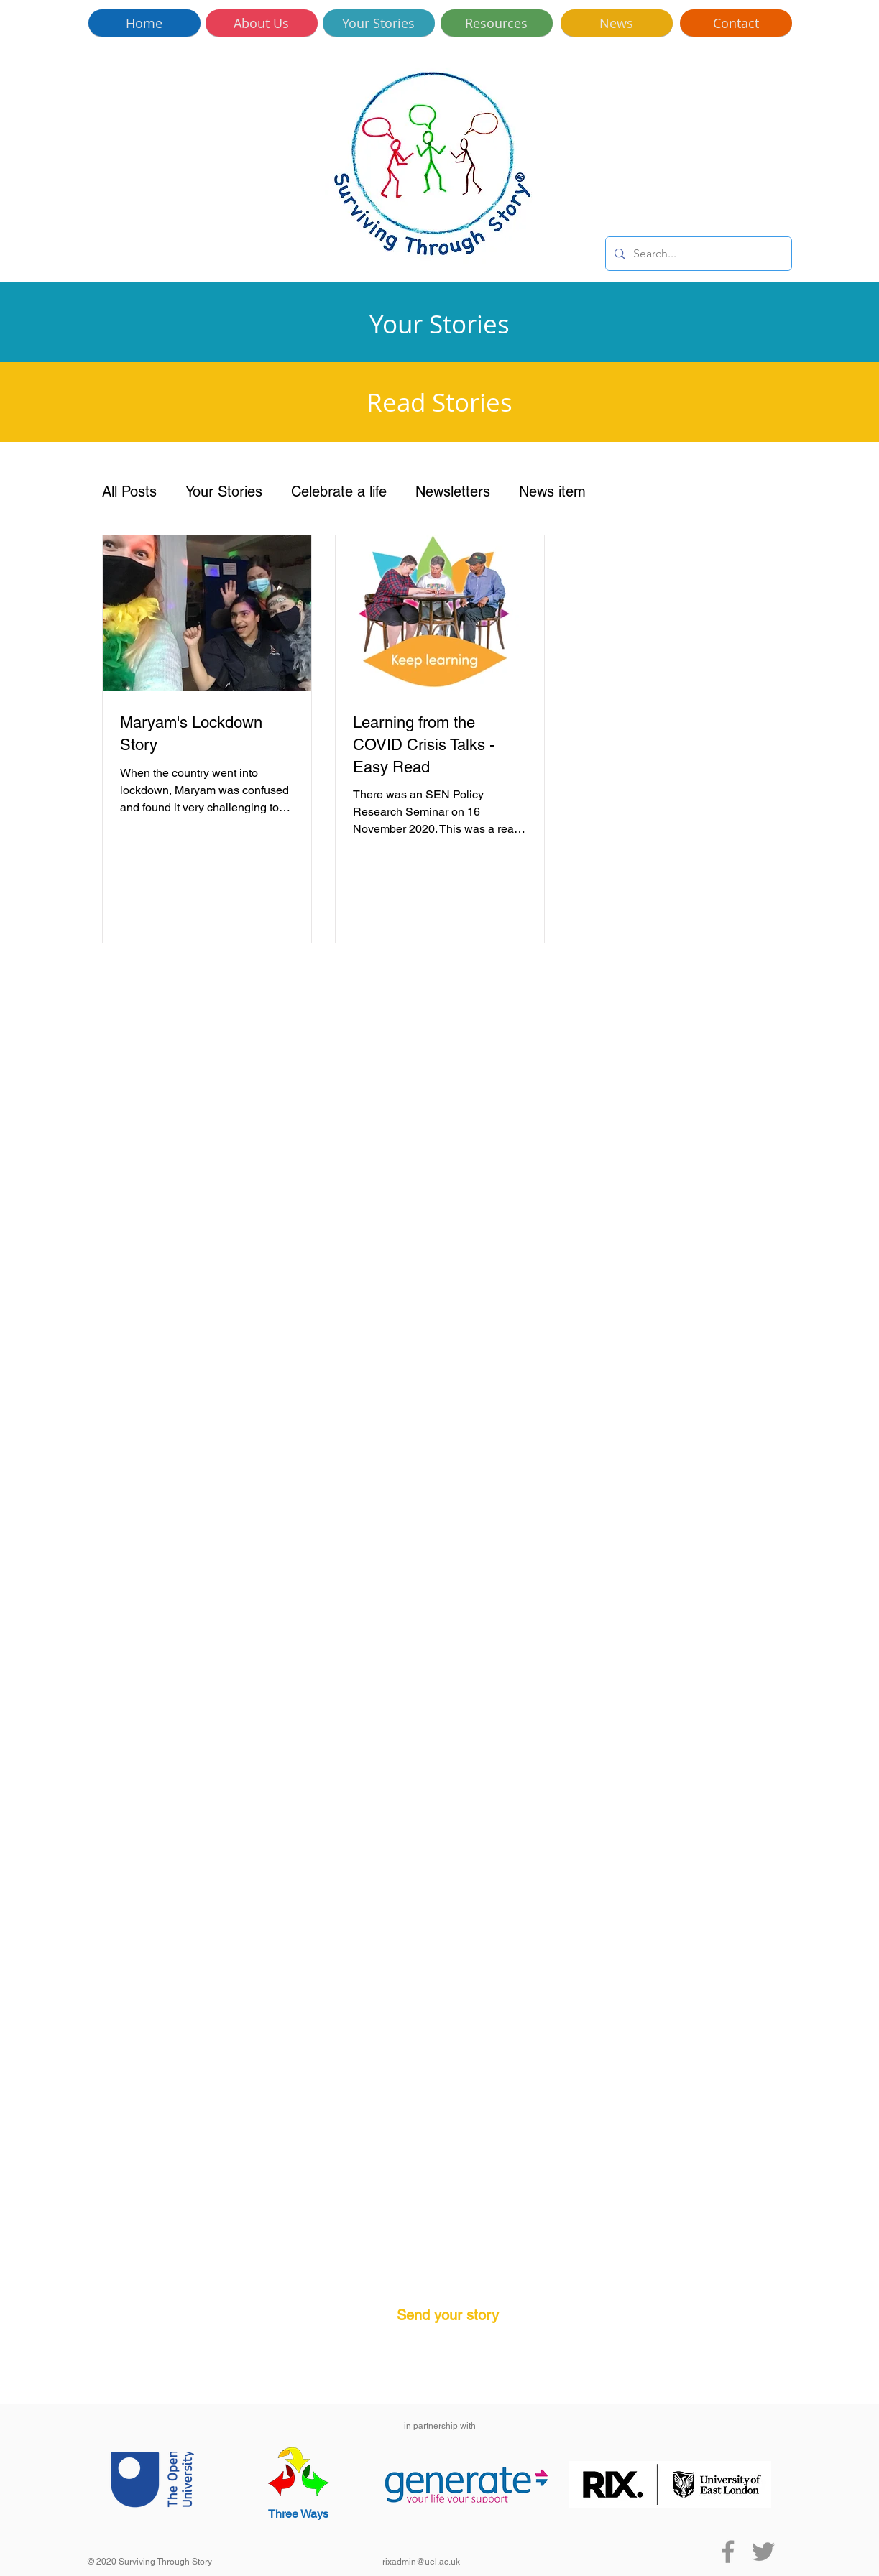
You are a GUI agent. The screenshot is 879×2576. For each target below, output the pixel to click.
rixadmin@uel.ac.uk (421, 2562)
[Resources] (497, 23)
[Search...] (697, 253)
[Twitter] (763, 2551)
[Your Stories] (379, 23)
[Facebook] (728, 2551)
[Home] (144, 23)
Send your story (448, 2315)
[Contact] (736, 23)
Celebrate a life (339, 491)
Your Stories (223, 491)
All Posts (129, 491)
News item (552, 491)
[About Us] (262, 23)
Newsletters (452, 491)
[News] (617, 23)
